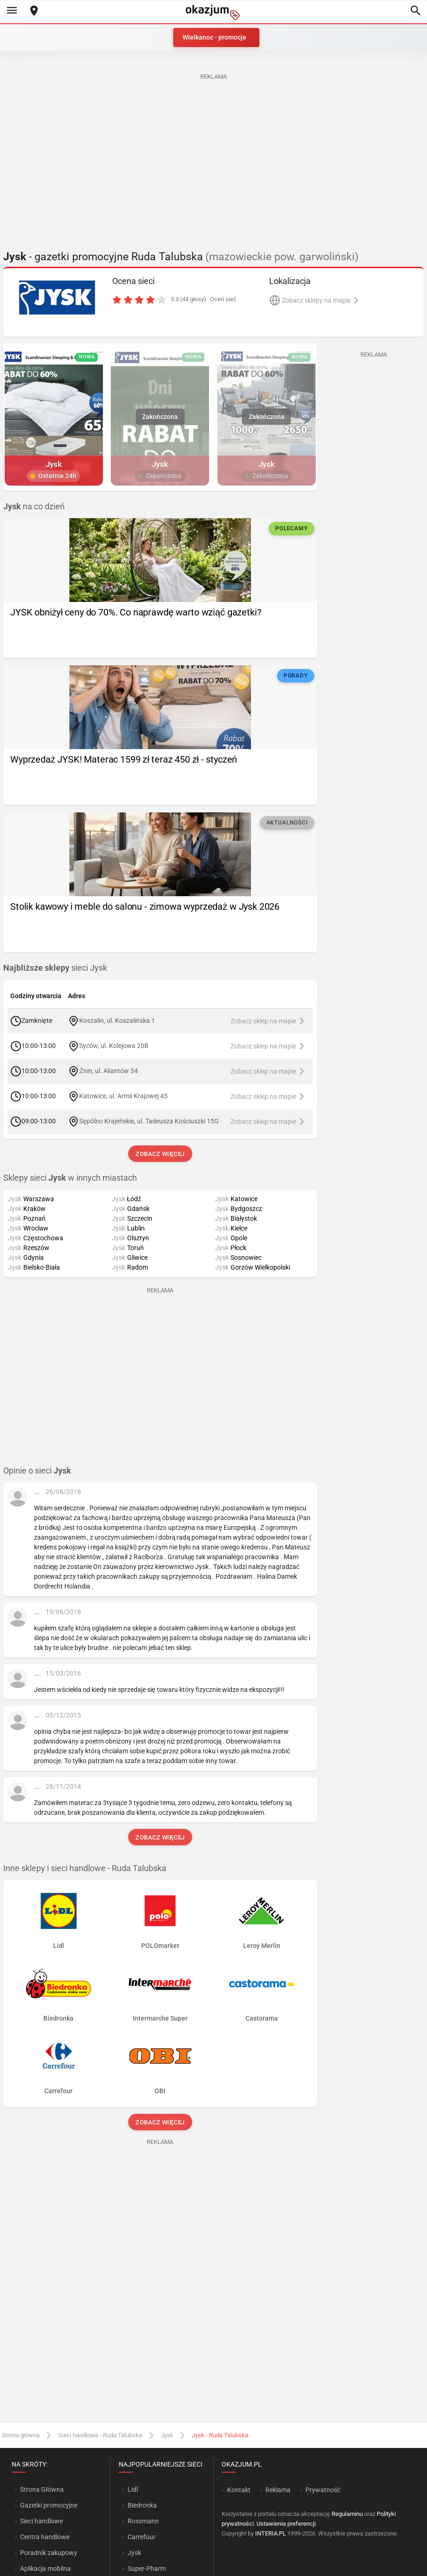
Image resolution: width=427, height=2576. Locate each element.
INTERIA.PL (270, 2533)
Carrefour (142, 2537)
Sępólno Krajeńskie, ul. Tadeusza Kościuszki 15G (149, 1121)
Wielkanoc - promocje (214, 37)
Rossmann (143, 2521)
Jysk (167, 2435)
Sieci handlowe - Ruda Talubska (100, 2435)
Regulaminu (347, 2513)
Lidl (133, 2489)
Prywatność (322, 2490)
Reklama (278, 2490)
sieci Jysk (55, 968)
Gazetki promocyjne (48, 2505)
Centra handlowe (44, 2537)
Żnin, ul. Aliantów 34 (108, 1071)
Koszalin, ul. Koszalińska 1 (117, 1020)
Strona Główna (41, 2489)
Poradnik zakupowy (48, 2552)
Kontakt (239, 2490)
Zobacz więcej (160, 1153)
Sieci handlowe (41, 2521)
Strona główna (21, 2435)
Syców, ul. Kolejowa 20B (114, 1045)
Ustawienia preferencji (286, 2523)
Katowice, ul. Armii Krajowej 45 (123, 1096)
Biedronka (142, 2505)
